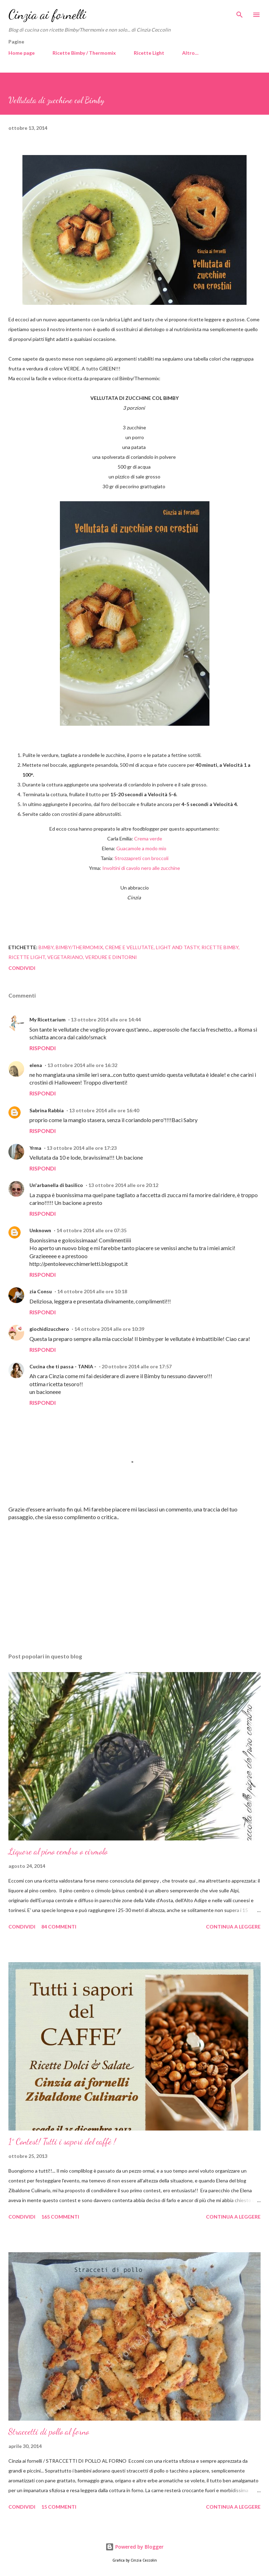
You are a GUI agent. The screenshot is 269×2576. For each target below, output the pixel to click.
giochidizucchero (49, 1329)
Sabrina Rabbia (46, 1110)
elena (35, 1065)
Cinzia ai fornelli (47, 14)
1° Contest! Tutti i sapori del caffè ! (62, 2141)
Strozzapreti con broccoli (141, 858)
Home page (21, 53)
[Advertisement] (134, 1581)
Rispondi (42, 1048)
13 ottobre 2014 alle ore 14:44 (106, 1019)
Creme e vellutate (129, 947)
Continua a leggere (233, 1927)
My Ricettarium (47, 1019)
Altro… (190, 53)
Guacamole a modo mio (141, 848)
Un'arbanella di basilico (56, 1185)
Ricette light (26, 957)
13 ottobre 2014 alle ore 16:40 (104, 1110)
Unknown (40, 1230)
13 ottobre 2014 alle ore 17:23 (82, 1148)
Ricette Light (149, 53)
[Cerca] (239, 12)
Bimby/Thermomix (79, 947)
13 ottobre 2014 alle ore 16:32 (82, 1065)
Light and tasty (177, 947)
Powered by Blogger (134, 2546)
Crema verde (148, 838)
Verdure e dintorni (111, 957)
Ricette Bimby (220, 947)
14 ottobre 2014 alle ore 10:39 (109, 1329)
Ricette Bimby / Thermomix (84, 53)
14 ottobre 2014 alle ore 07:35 (91, 1230)
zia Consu (40, 1291)
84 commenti (58, 1927)
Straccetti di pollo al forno (48, 2432)
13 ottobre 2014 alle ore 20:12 (123, 1185)
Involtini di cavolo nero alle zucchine (141, 868)
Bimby (46, 947)
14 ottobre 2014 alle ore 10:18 (92, 1291)
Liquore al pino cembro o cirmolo (58, 1851)
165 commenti (60, 2217)
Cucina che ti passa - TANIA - (62, 1366)
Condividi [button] (21, 968)
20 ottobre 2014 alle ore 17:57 (137, 1366)
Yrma (35, 1148)
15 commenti (58, 2507)
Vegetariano (65, 957)
